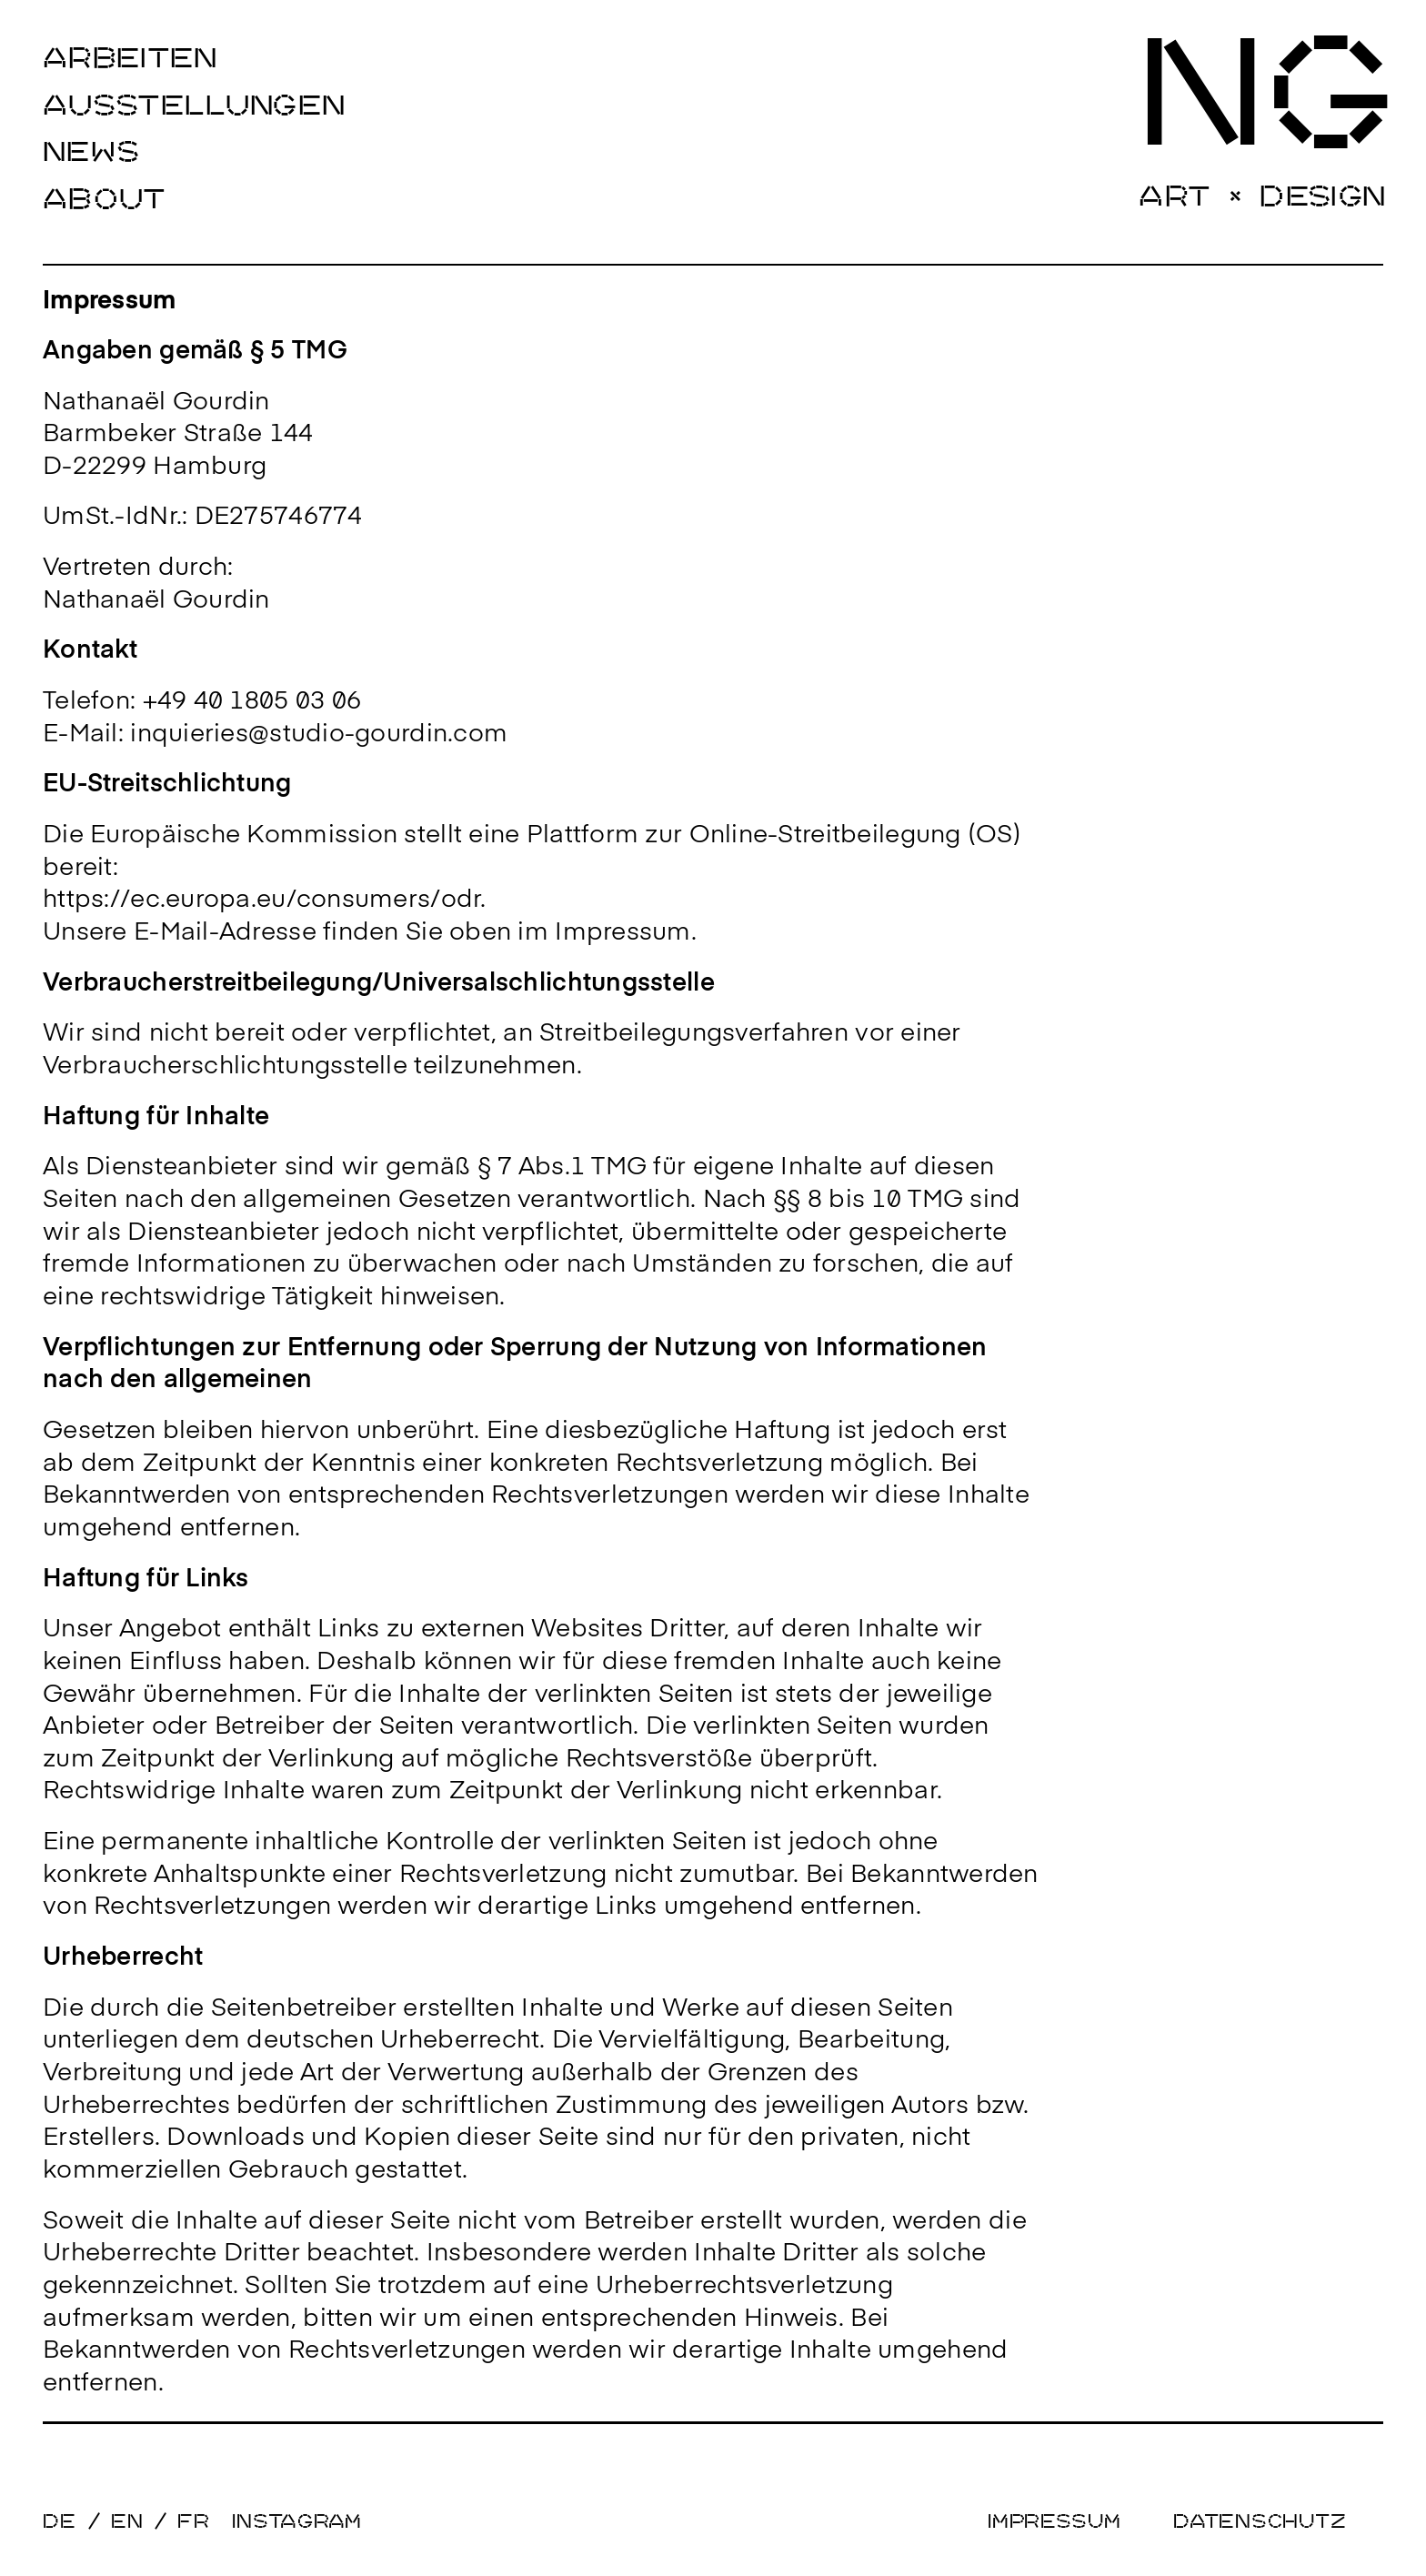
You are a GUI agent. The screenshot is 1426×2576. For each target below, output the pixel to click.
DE (59, 2521)
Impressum (1054, 2521)
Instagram (297, 2521)
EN (127, 2521)
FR (193, 2521)
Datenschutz (1260, 2521)
